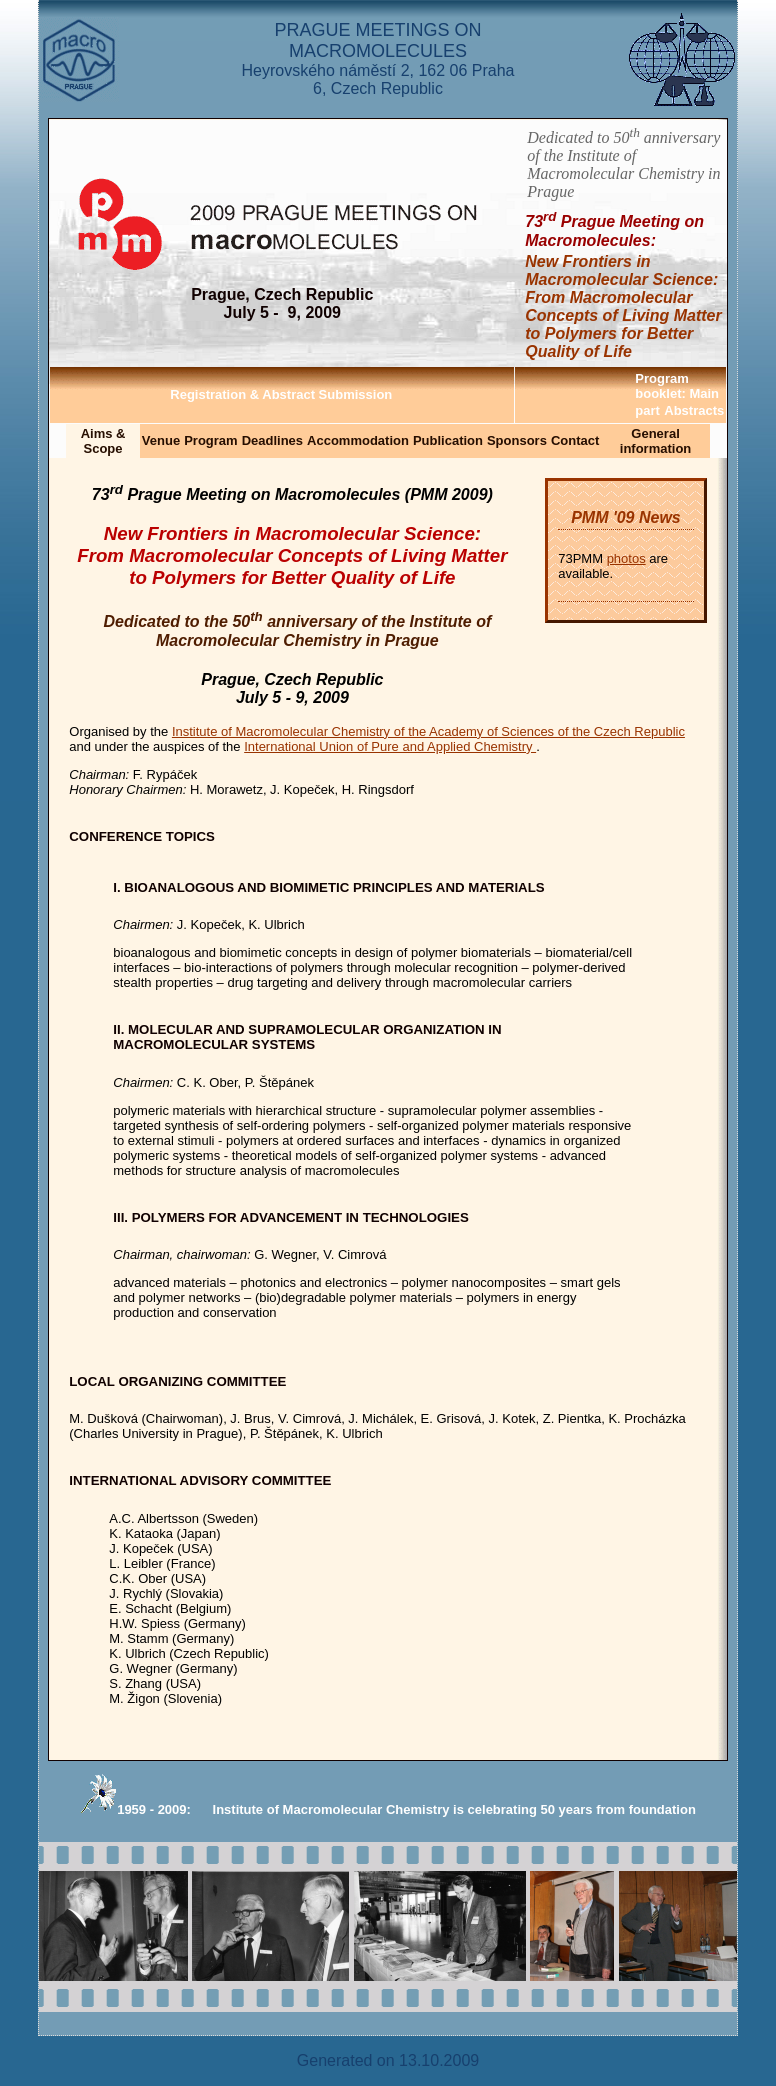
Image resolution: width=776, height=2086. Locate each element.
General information (656, 441)
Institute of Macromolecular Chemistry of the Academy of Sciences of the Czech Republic (428, 731)
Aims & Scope (103, 441)
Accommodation (358, 440)
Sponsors (517, 440)
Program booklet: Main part (677, 394)
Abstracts (694, 410)
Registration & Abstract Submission (281, 394)
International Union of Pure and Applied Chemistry (390, 746)
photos (626, 558)
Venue (161, 440)
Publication (448, 440)
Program (210, 440)
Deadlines (272, 440)
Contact (575, 440)
